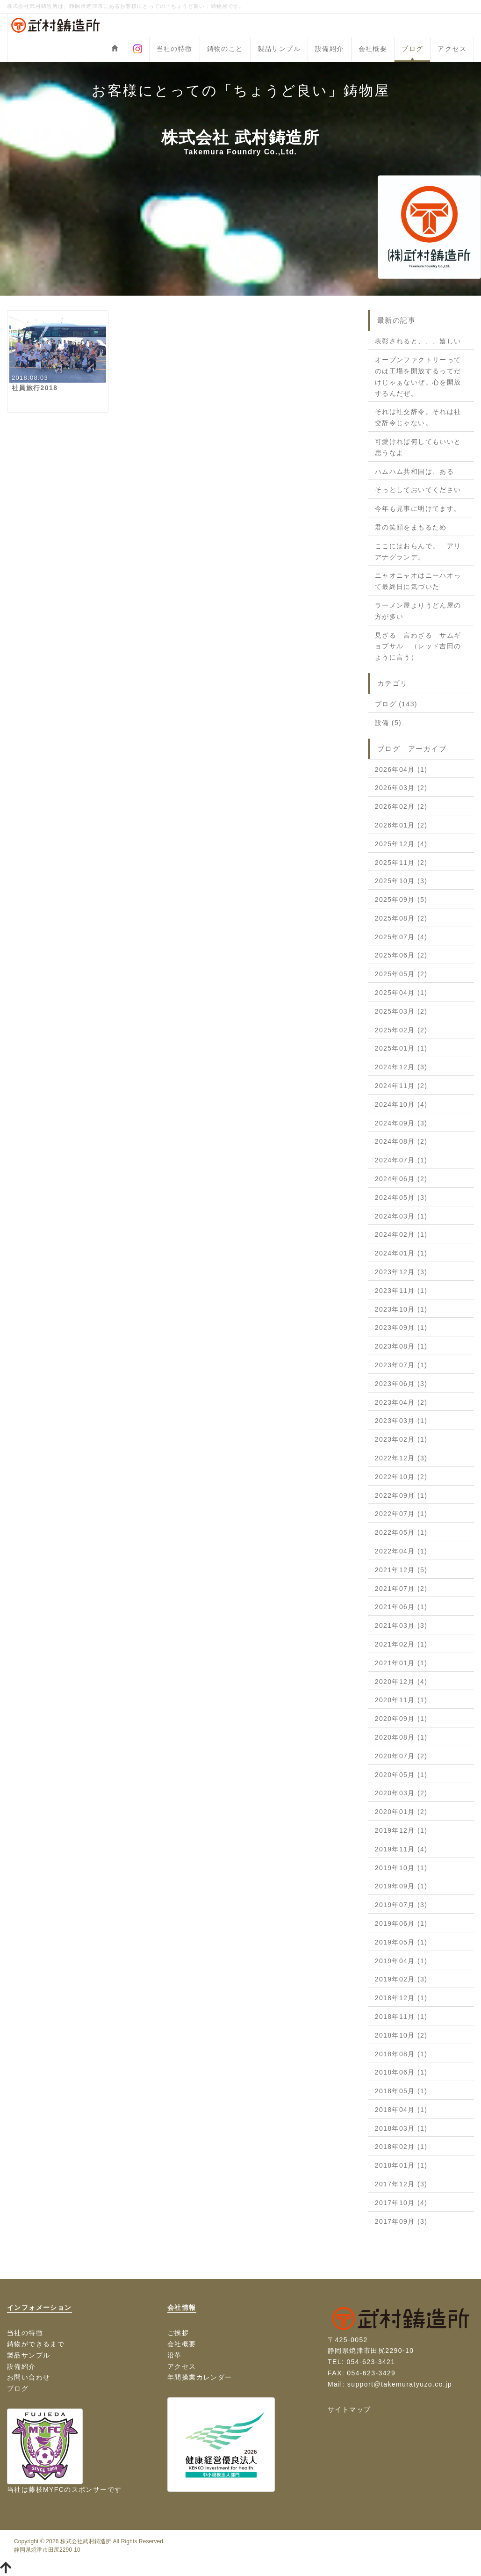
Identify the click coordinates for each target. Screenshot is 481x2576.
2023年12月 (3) (401, 1272)
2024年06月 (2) (401, 1179)
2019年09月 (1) (401, 1886)
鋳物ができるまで (36, 2344)
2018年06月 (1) (401, 2072)
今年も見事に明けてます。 (418, 508)
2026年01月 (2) (401, 825)
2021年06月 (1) (401, 1607)
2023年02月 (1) (401, 1439)
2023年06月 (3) (401, 1383)
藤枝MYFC (46, 2489)
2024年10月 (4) (401, 1104)
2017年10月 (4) (401, 2202)
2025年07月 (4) (401, 937)
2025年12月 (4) (401, 844)
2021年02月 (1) (401, 1644)
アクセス (452, 48)
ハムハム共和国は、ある (414, 471)
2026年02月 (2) (401, 806)
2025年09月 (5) (401, 899)
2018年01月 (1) (401, 2165)
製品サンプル (279, 48)
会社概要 (373, 48)
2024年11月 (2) (401, 1085)
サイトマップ (349, 2409)
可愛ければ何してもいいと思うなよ (418, 447)
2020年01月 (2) (401, 1811)
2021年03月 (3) (401, 1625)
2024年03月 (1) (401, 1216)
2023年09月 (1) (401, 1327)
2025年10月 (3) (401, 881)
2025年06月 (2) (401, 955)
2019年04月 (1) (401, 1961)
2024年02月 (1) (401, 1234)
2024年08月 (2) (401, 1141)
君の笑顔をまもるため (411, 527)
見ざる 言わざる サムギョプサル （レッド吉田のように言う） (418, 646)
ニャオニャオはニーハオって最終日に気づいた (418, 581)
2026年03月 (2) (401, 787)
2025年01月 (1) (401, 1048)
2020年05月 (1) (401, 1774)
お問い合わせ (28, 2377)
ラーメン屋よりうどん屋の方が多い (418, 611)
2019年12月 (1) (401, 1830)
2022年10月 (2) (401, 1476)
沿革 (174, 2355)
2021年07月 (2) (401, 1588)
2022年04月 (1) (401, 1551)
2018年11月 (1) (401, 2016)
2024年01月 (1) (401, 1253)
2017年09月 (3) (401, 2221)
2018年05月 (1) (401, 2091)
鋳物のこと (225, 48)
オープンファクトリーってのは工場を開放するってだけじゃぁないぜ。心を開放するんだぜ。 (418, 376)
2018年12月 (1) (401, 1998)
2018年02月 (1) (401, 2146)
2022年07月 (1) (401, 1513)
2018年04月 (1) (401, 2109)
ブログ (412, 48)
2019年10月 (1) (401, 1868)
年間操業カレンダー (199, 2377)
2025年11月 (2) (401, 862)
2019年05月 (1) (401, 1942)
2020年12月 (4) (401, 1681)
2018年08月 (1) (401, 2054)
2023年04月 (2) (401, 1402)
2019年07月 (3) (401, 1904)
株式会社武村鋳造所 (85, 2541)
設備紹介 (329, 48)
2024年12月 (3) (401, 1067)
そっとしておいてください (418, 489)
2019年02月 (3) (401, 1979)
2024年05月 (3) (401, 1197)
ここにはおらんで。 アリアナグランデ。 (418, 551)
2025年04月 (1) (401, 992)
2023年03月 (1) (401, 1420)
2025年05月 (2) (401, 974)
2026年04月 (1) (401, 769)
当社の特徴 (175, 48)
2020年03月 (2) (401, 1793)
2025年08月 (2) (401, 918)
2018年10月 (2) (401, 2035)
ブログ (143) (396, 704)
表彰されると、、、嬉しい (418, 341)
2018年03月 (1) (401, 2128)
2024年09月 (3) (401, 1123)
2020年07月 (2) (401, 1756)
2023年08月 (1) (401, 1346)
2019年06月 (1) (401, 1923)
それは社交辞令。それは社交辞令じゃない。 (418, 417)
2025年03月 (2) (401, 1011)
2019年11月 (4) (401, 1849)
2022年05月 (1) (401, 1532)
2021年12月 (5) (401, 1570)
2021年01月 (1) (401, 1663)
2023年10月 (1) (401, 1309)
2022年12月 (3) (401, 1458)
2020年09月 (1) (401, 1718)
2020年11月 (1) (401, 1700)
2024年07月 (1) (401, 1160)
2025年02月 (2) (401, 1030)
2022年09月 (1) (401, 1495)
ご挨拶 (178, 2333)
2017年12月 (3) (401, 2184)
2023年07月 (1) (401, 1365)
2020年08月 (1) (401, 1737)
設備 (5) (388, 722)
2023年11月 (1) (401, 1290)
